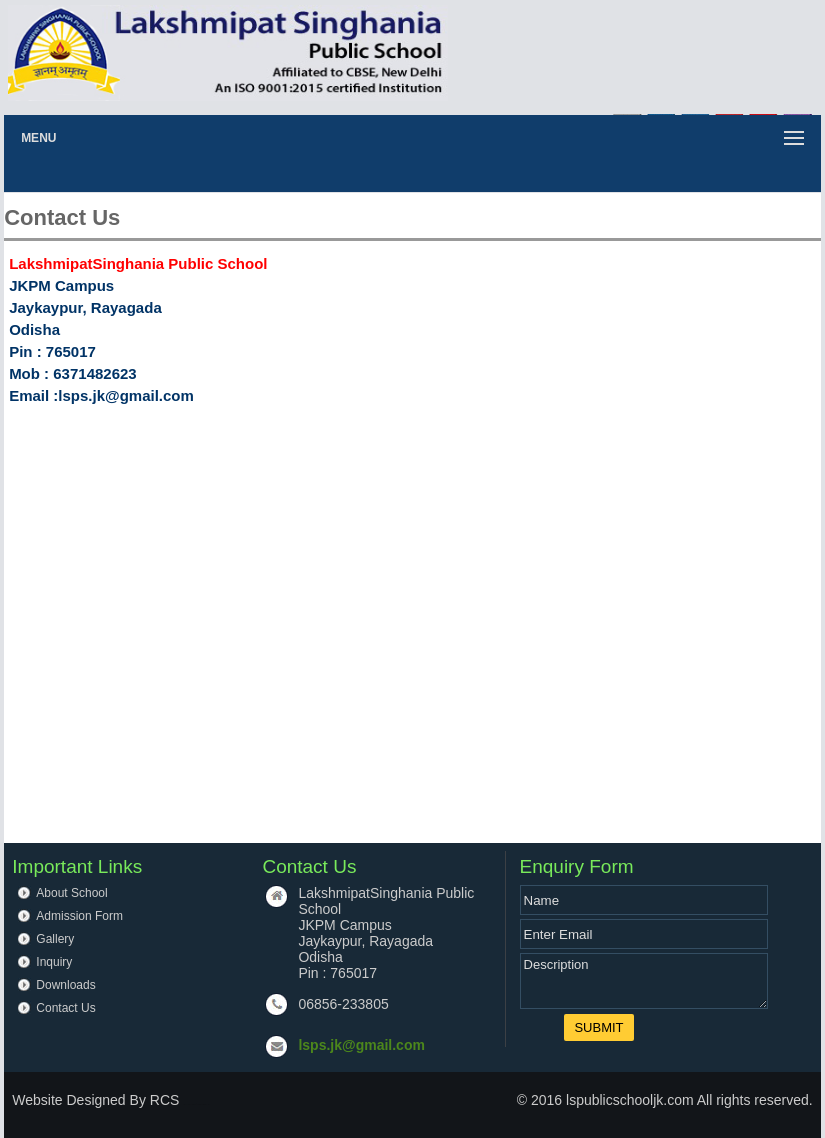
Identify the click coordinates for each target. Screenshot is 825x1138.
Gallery (55, 939)
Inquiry (54, 962)
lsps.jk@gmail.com (361, 1045)
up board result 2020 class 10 (196, 1104)
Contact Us (65, 1008)
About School (71, 893)
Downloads (65, 985)
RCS (165, 1100)
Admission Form (79, 916)
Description (644, 981)
